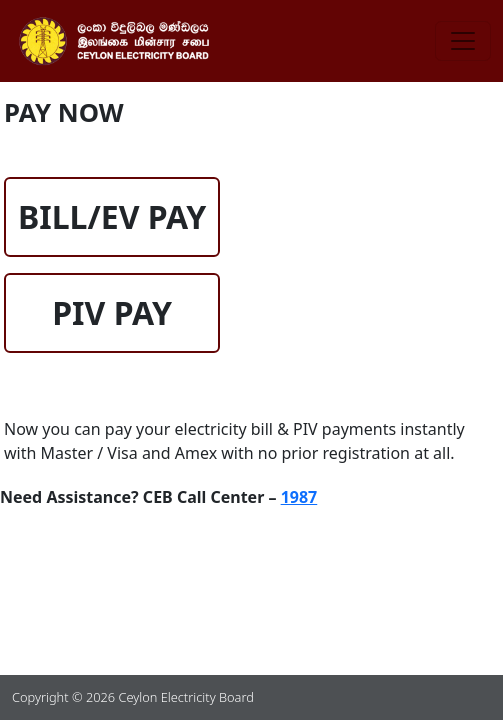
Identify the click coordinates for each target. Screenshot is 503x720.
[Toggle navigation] (463, 41)
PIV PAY (112, 312)
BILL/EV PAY (112, 216)
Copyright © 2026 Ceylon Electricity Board (133, 697)
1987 (299, 497)
